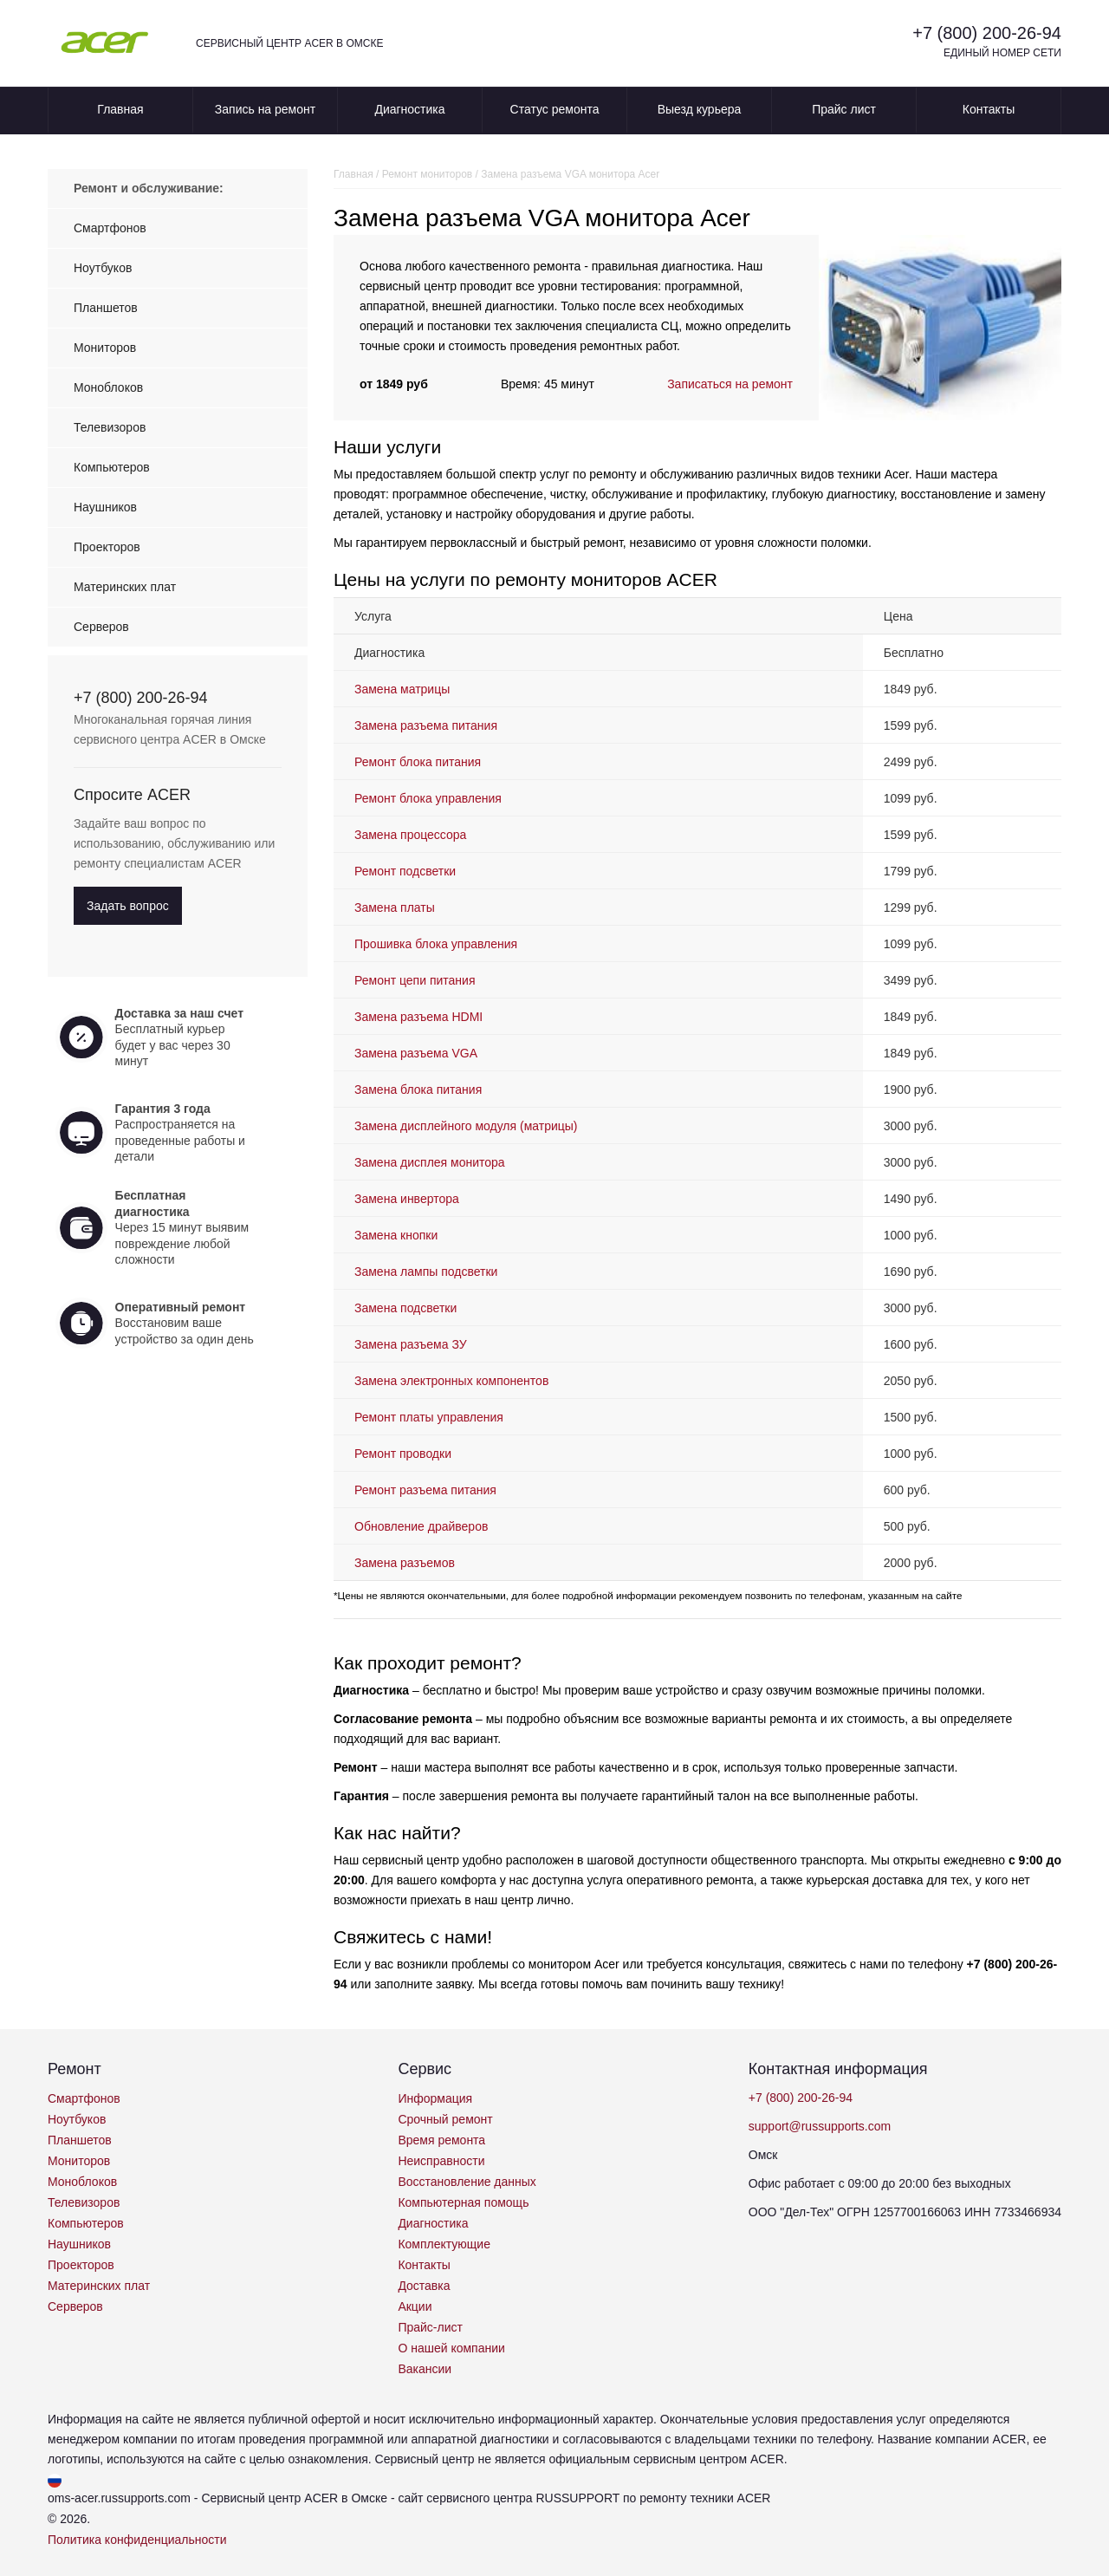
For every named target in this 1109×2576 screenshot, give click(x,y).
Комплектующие (444, 2244)
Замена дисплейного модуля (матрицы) (466, 1126)
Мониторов (105, 348)
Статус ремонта (555, 109)
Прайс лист (844, 109)
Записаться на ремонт (730, 384)
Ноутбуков (103, 268)
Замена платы (394, 907)
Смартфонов (110, 228)
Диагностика (409, 109)
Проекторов (107, 547)
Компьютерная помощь (463, 2202)
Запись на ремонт (265, 109)
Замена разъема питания (425, 725)
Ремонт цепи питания (414, 980)
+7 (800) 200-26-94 (986, 32)
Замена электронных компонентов (451, 1381)
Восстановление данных (466, 2182)
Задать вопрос (128, 906)
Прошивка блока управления (435, 944)
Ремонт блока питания (417, 762)
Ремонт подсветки (405, 871)
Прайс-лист (430, 2327)
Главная (120, 109)
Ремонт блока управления (428, 798)
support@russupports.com (820, 2126)
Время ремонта (441, 2140)
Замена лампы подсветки (425, 1271)
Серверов (101, 627)
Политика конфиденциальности (137, 2540)
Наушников (105, 507)
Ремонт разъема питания (425, 1490)
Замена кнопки (396, 1235)
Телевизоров (110, 427)
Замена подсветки (405, 1308)
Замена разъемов (404, 1563)
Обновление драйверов (421, 1526)
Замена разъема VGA (415, 1053)
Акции (414, 2306)
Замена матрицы (402, 689)
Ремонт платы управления (428, 1417)
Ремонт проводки (402, 1453)
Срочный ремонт (445, 2119)
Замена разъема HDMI (418, 1017)
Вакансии (424, 2369)
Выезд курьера (700, 109)
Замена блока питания (418, 1089)
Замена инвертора (406, 1199)
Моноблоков (108, 387)
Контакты (989, 109)
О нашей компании (451, 2348)
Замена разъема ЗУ (410, 1344)
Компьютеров (112, 467)
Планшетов (106, 308)
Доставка (424, 2286)
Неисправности (441, 2161)
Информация (435, 2098)
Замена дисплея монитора (429, 1162)
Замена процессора (410, 835)
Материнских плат (125, 587)
